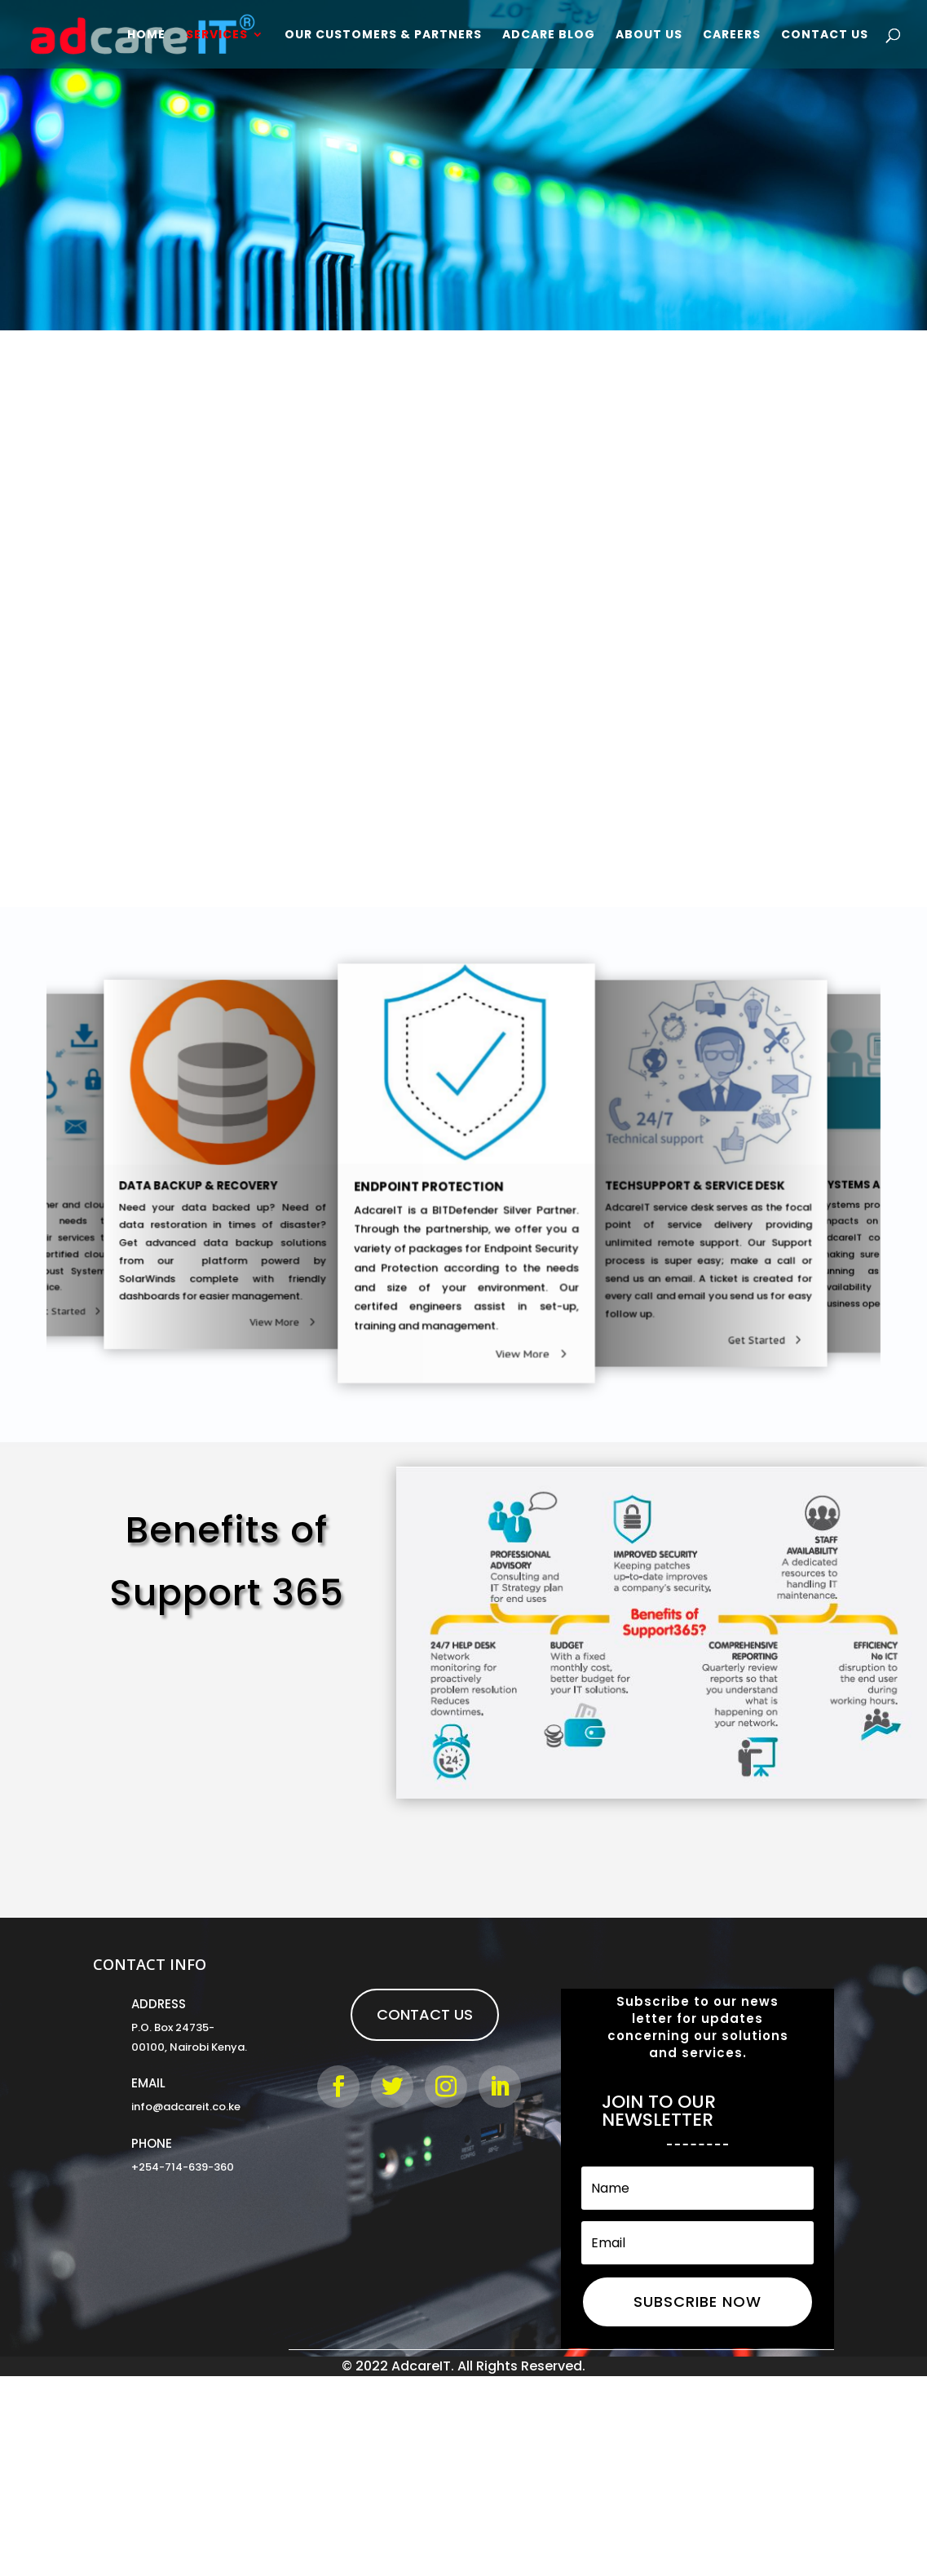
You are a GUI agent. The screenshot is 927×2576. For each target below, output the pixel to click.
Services (217, 35)
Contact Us (824, 35)
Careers (732, 35)
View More (510, 1334)
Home (146, 35)
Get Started (50, 1311)
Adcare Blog (548, 35)
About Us (649, 35)
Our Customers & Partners (383, 35)
